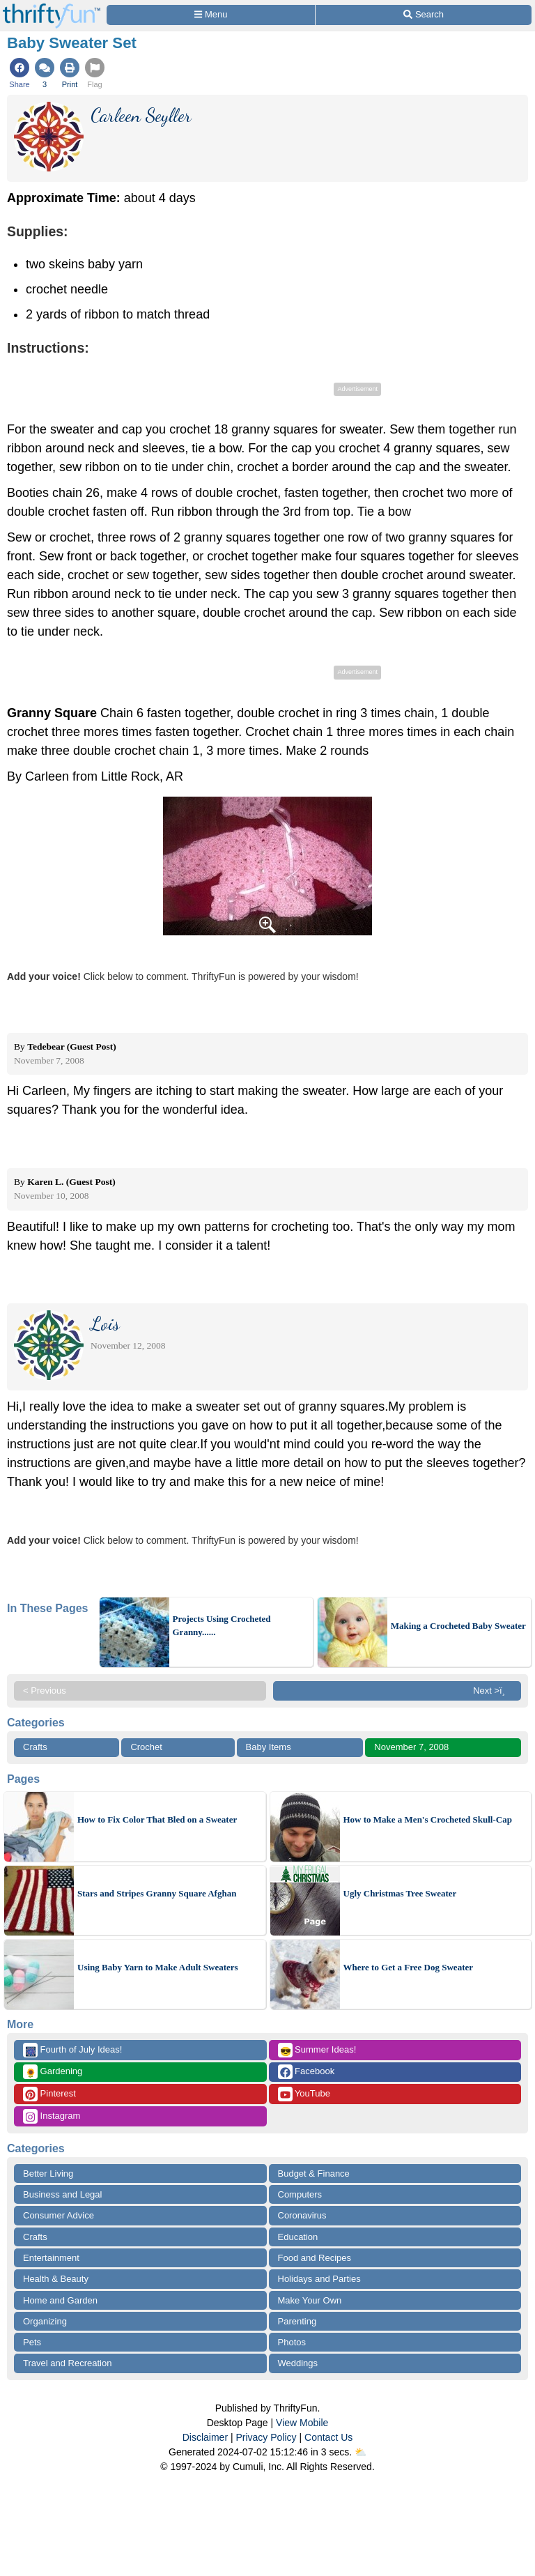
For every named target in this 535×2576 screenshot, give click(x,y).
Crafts (35, 1747)
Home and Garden (60, 2300)
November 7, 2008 (411, 1747)
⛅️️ (360, 2452)
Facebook (306, 2071)
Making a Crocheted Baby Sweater (458, 1625)
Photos (292, 2342)
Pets (32, 2342)
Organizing (45, 2321)
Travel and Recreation (67, 2363)
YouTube (304, 2094)
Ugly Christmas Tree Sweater (400, 1893)
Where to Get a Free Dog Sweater (408, 1967)
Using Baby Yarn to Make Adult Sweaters (157, 1967)
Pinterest (49, 2094)
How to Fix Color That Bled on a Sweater (157, 1819)
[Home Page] (51, 8)
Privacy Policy (265, 2437)
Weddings (298, 2363)
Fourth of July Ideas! (72, 2050)
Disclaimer (205, 2437)
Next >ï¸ (492, 1690)
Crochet (146, 1747)
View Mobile (302, 2422)
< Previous (44, 1690)
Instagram (51, 2116)
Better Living (48, 2173)
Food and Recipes (315, 2258)
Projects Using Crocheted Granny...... (222, 1625)
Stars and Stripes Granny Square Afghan (156, 1893)
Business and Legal (62, 2194)
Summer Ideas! (317, 2050)
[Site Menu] (211, 15)
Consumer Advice (58, 2215)
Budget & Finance (314, 2173)
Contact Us (328, 2437)
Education (298, 2237)
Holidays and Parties (319, 2279)
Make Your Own (310, 2300)
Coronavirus (302, 2215)
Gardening (52, 2071)
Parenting (297, 2321)
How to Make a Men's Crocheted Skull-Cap (427, 1819)
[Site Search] (424, 15)
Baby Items (268, 1747)
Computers (300, 2194)
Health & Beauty (55, 2279)
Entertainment (51, 2258)
